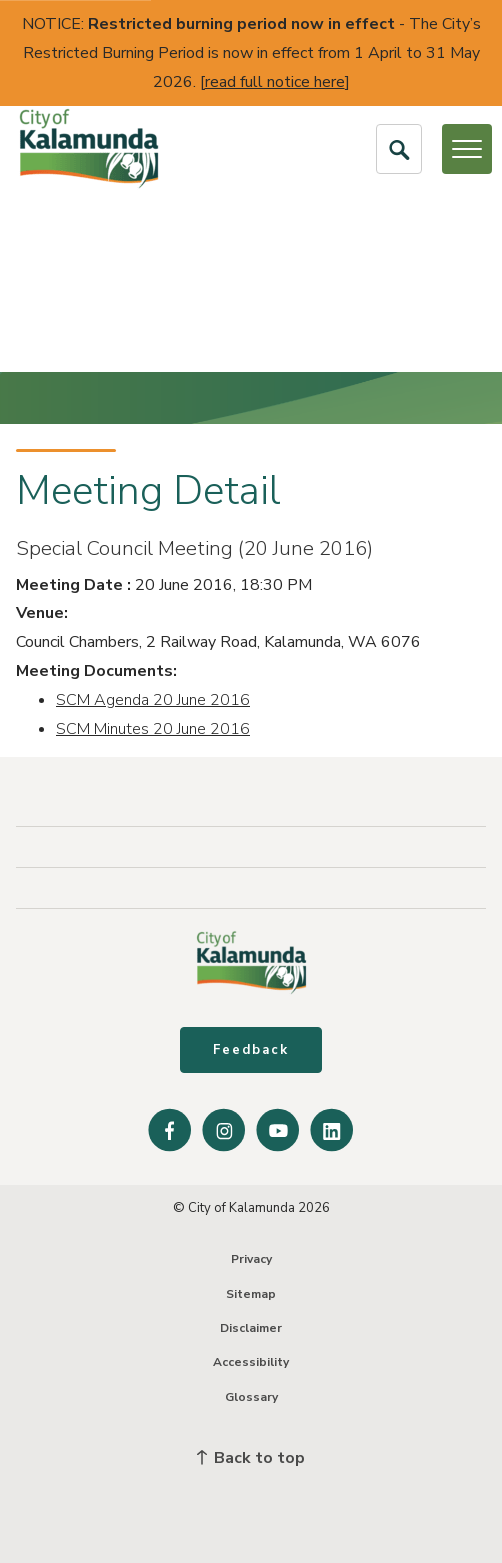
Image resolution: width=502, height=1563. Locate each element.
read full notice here (275, 82)
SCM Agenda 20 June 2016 (153, 700)
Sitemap (251, 1294)
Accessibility (251, 1362)
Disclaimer (251, 1328)
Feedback (251, 1050)
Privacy (251, 1259)
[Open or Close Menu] (467, 149)
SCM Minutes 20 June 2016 (153, 729)
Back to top (251, 1458)
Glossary (251, 1397)
